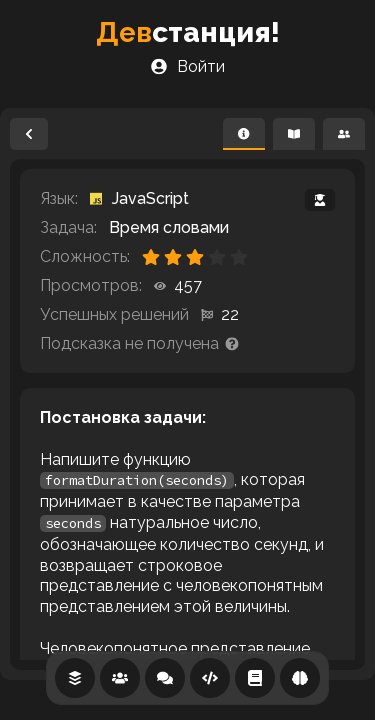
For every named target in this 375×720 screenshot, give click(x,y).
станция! (188, 32)
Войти (188, 66)
